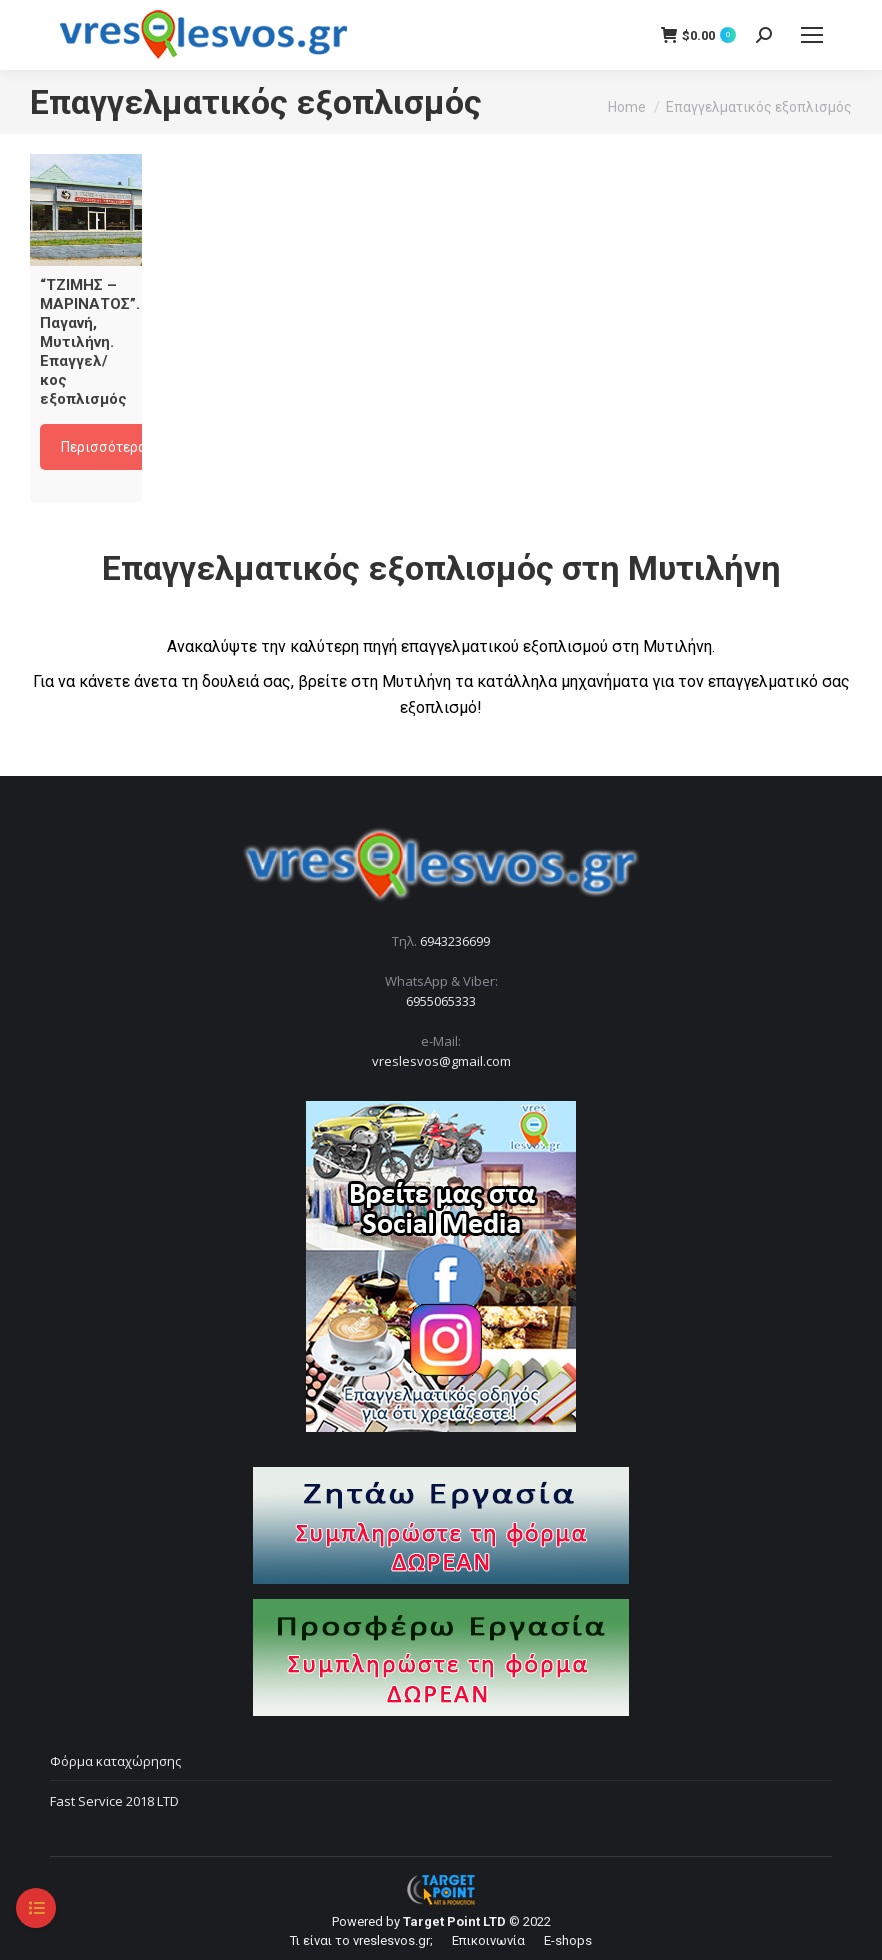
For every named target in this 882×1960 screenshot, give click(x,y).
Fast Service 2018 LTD (114, 1801)
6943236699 (455, 941)
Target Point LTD (454, 1921)
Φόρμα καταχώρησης (115, 1761)
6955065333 (441, 1001)
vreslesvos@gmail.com (441, 1061)
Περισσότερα (103, 447)
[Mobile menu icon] (812, 35)
